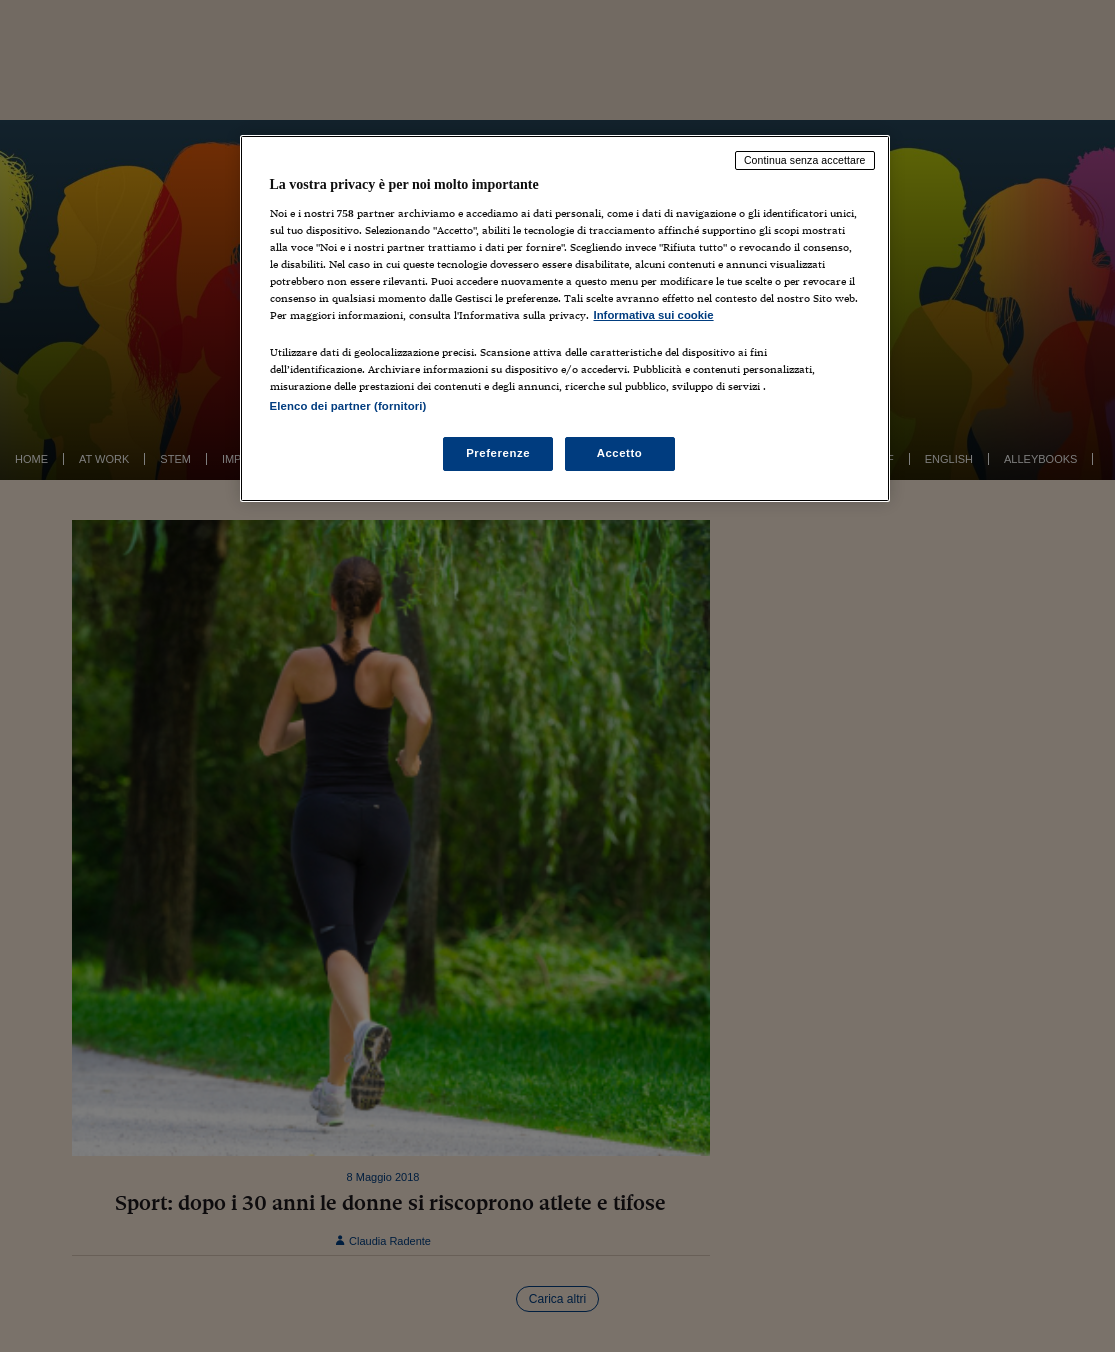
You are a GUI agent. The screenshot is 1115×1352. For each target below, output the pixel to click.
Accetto (620, 453)
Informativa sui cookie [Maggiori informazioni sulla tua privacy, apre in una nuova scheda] (654, 315)
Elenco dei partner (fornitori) (348, 406)
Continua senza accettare (805, 160)
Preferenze (498, 453)
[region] (565, 318)
